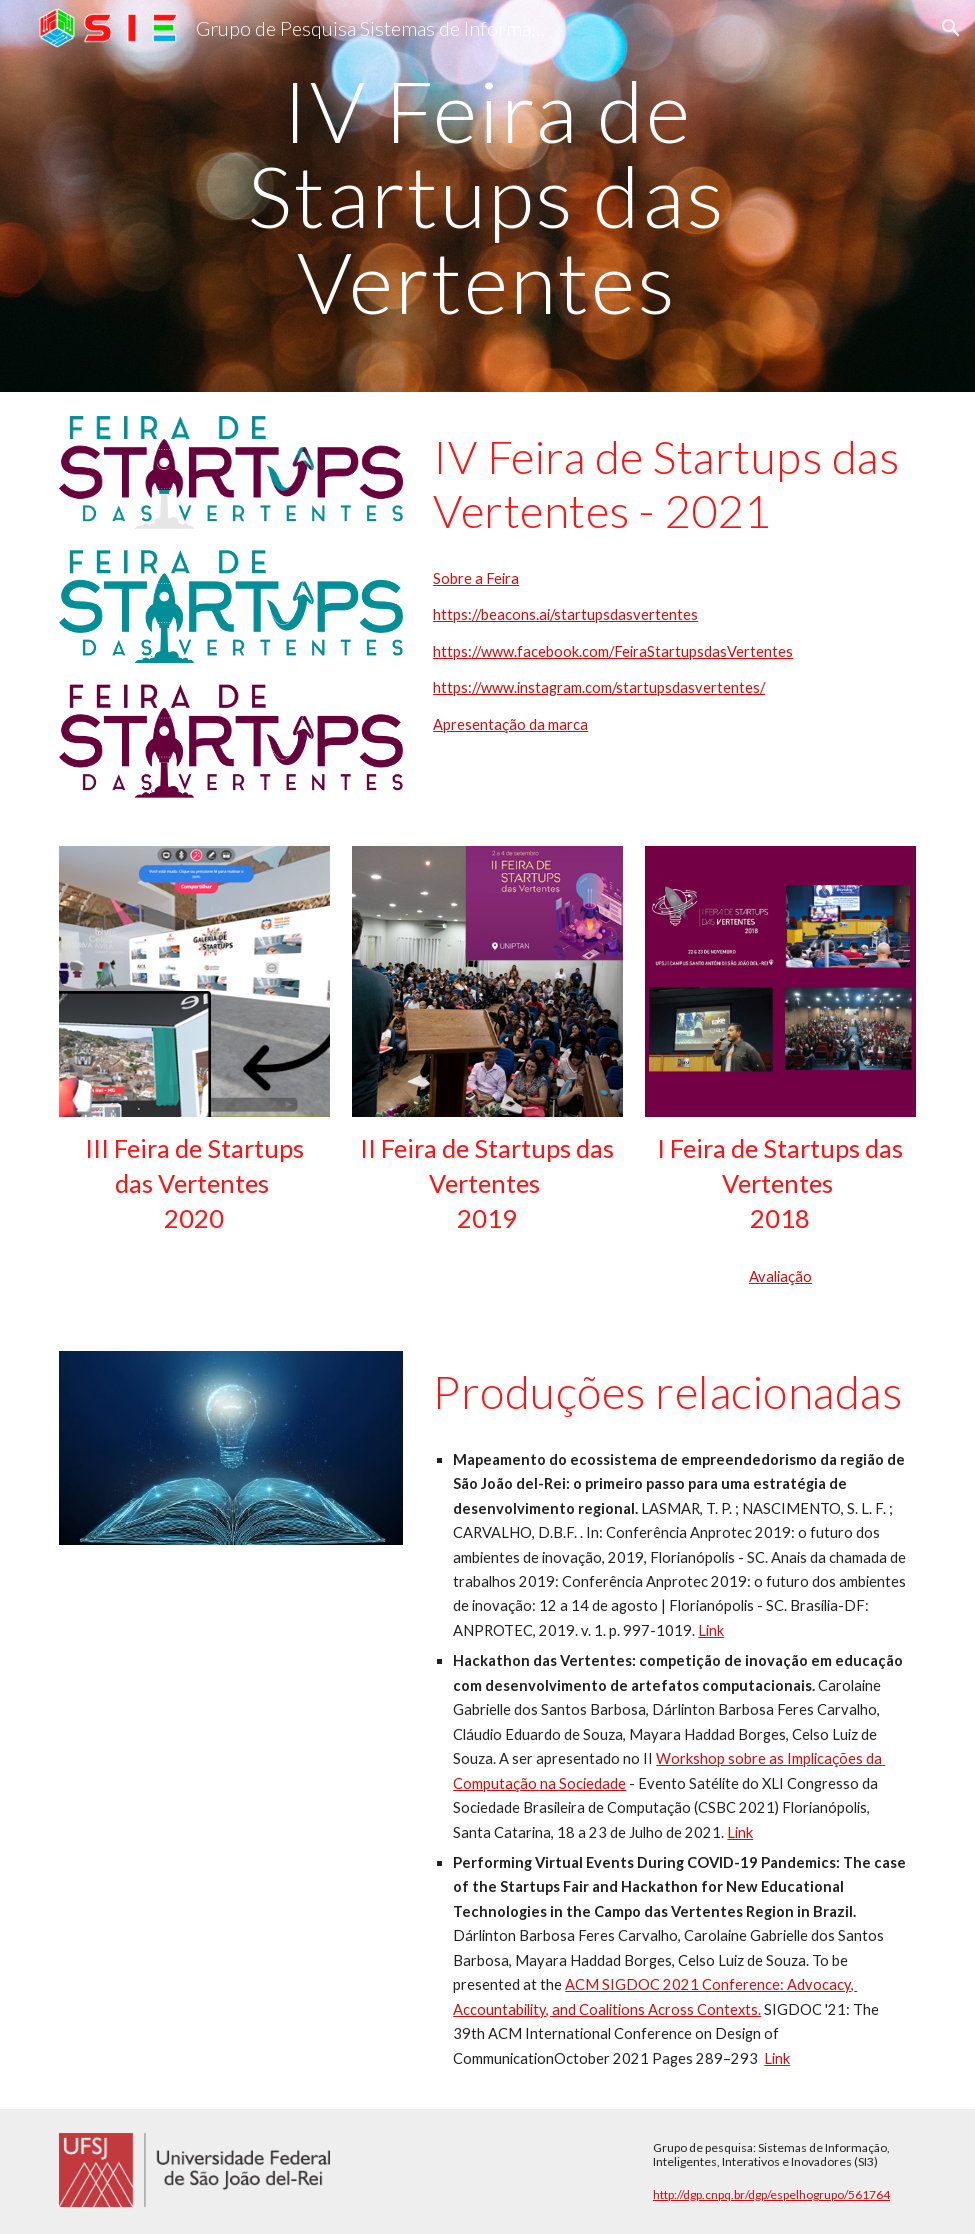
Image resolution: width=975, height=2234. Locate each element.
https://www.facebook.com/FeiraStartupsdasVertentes (613, 651)
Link (711, 1630)
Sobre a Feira (476, 578)
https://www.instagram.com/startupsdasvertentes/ (599, 687)
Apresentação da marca (510, 724)
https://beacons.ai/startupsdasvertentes (565, 614)
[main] (487, 196)
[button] (951, 28)
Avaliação (780, 1276)
